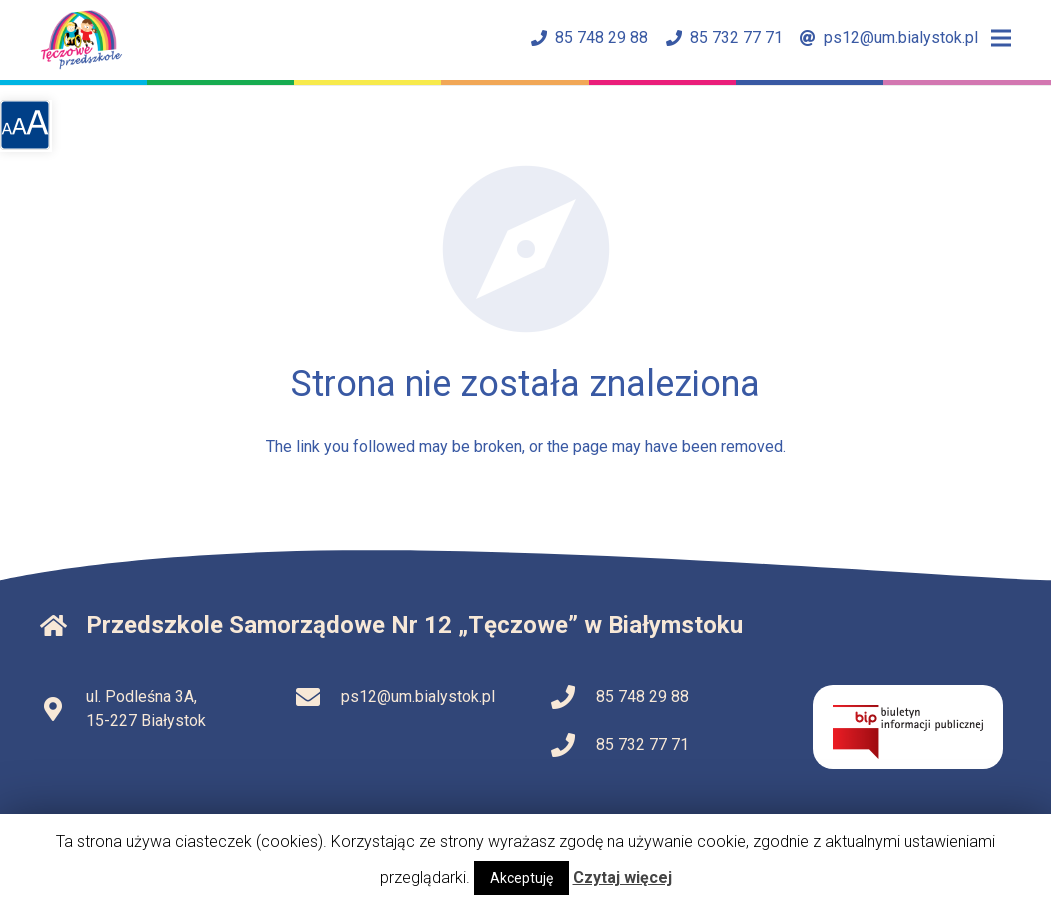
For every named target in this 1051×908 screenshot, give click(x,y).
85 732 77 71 (724, 37)
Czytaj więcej (622, 877)
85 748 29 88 (589, 37)
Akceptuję (521, 878)
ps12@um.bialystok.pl (889, 37)
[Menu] (1001, 38)
